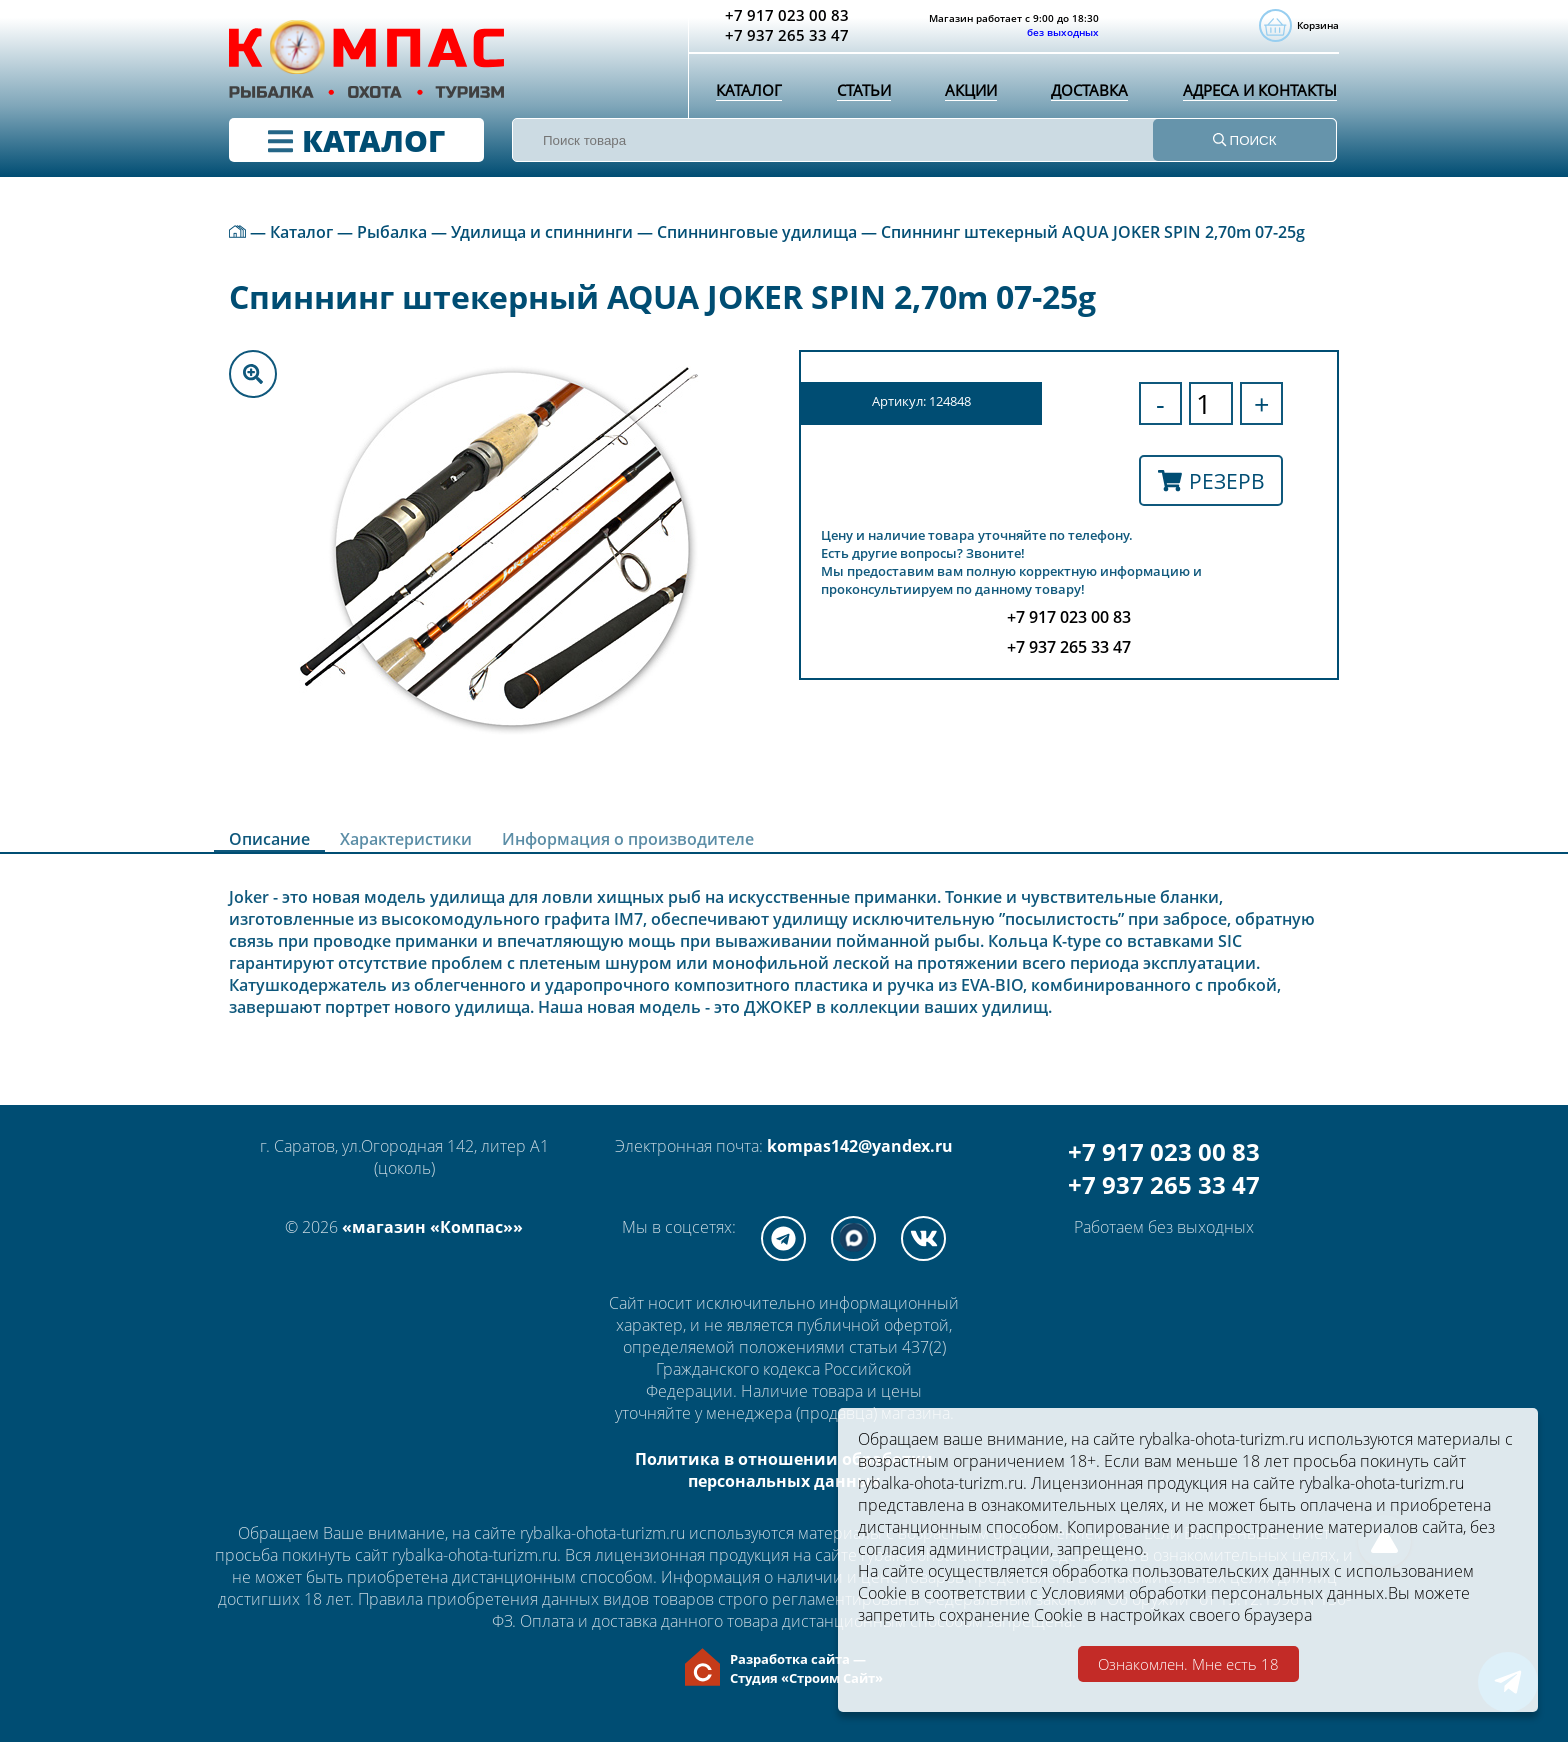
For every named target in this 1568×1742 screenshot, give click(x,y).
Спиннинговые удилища (757, 232)
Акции (966, 95)
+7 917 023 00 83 (1164, 1151)
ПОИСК (1245, 140)
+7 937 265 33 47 (1164, 1184)
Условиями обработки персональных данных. (1215, 1593)
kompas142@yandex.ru (860, 1146)
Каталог (748, 95)
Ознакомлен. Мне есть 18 (1188, 1664)
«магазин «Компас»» (432, 1227)
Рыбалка (392, 232)
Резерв (1211, 480)
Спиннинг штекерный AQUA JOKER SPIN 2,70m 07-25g (1093, 232)
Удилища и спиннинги (542, 232)
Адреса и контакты (1256, 95)
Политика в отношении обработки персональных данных (784, 1470)
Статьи (860, 95)
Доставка (1084, 95)
